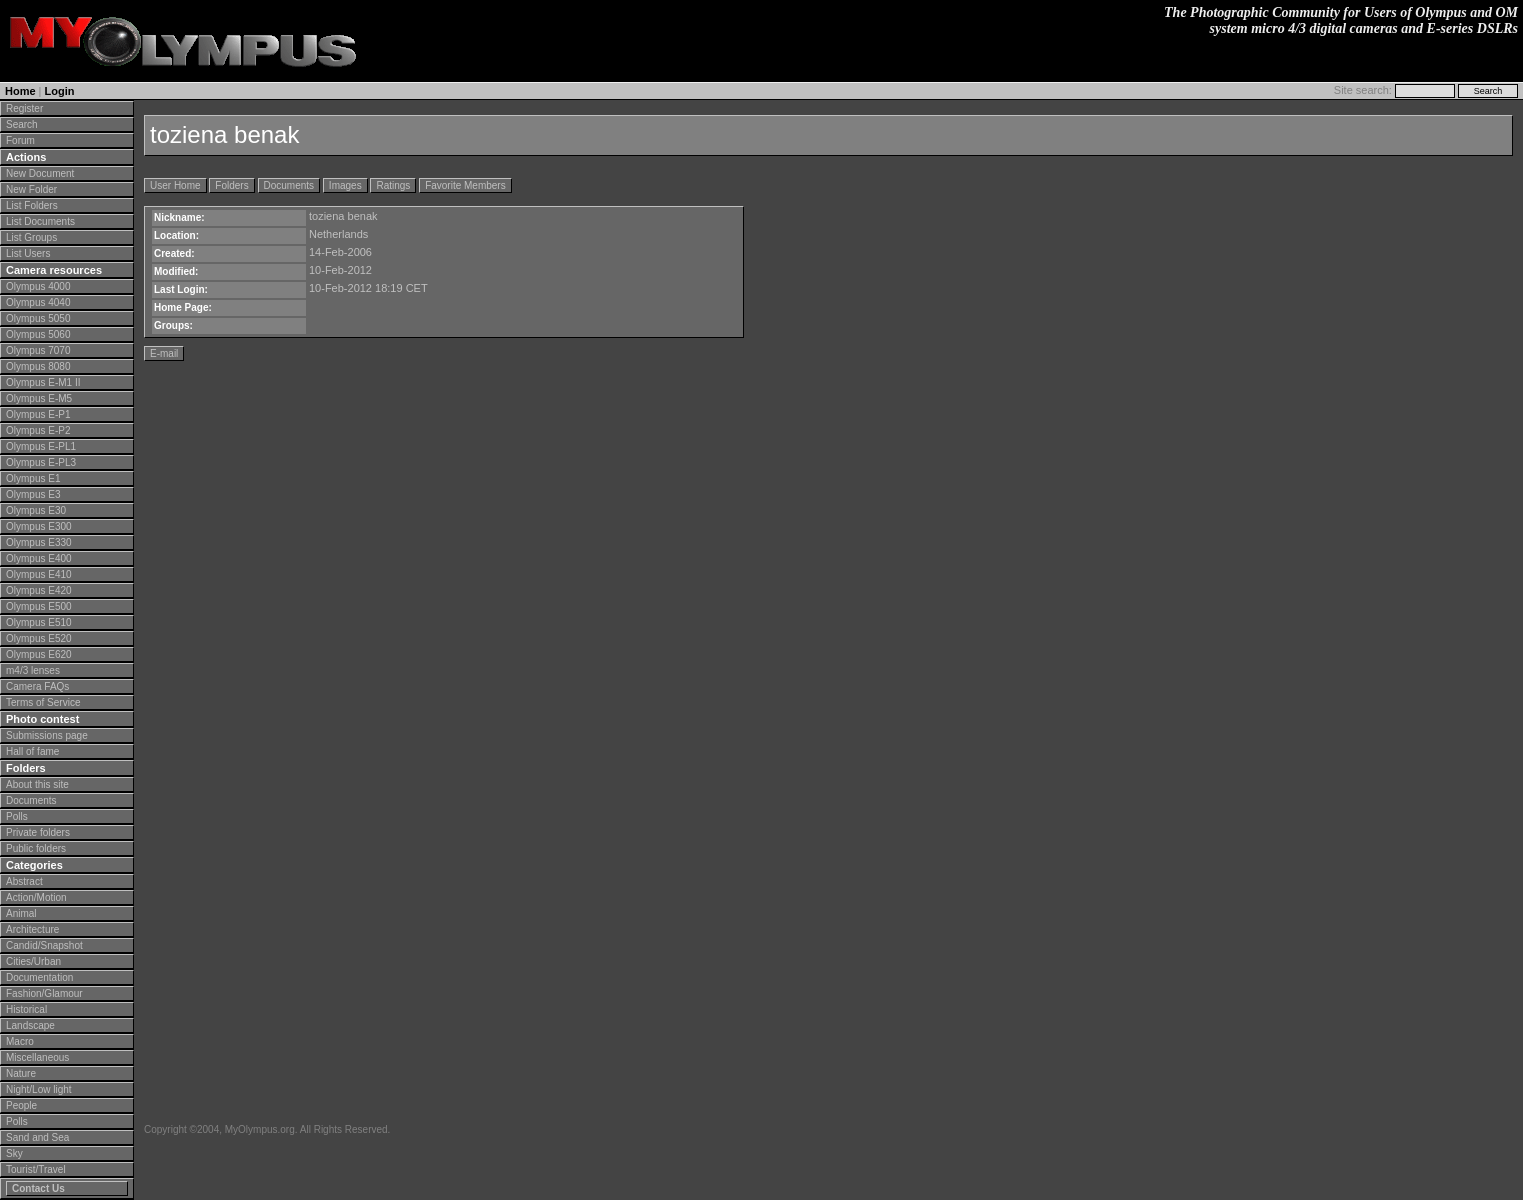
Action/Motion (36, 897)
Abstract (24, 881)
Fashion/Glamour (44, 993)
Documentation (39, 977)
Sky (14, 1153)
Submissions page (47, 735)
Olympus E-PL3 (41, 462)
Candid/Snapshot (44, 945)
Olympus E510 (39, 622)
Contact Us (38, 1188)
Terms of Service (43, 702)
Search (22, 124)
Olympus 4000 (38, 286)
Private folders (38, 832)
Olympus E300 (39, 526)
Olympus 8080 (38, 366)
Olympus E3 (33, 494)
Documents (31, 800)
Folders (231, 185)
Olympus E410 (39, 574)
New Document (40, 173)
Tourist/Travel (36, 1169)
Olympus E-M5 (39, 398)
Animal (21, 913)
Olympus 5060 (38, 334)
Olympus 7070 (38, 350)
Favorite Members (465, 185)
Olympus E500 (39, 606)
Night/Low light (39, 1089)
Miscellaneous (37, 1057)
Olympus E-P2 (38, 430)
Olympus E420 (39, 590)
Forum (20, 140)
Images (345, 185)
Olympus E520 (39, 638)
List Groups (31, 237)
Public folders (36, 848)
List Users (28, 253)
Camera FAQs (37, 686)
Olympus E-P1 (38, 414)
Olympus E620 (39, 654)
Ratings (393, 185)
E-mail (164, 353)
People (21, 1105)
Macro (20, 1041)
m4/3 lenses (33, 670)
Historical (26, 1009)
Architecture (32, 929)
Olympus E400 (39, 558)
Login (60, 91)
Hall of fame (32, 751)
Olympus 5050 (38, 318)
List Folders (32, 205)
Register (24, 108)
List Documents (40, 221)
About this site (37, 784)
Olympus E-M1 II (43, 382)
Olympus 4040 (38, 302)
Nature (21, 1073)
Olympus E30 (36, 510)
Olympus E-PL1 (41, 446)
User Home (175, 185)
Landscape (30, 1025)
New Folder (31, 189)
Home (20, 91)
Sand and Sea (37, 1137)
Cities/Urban (33, 961)
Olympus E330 (39, 542)
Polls (17, 816)
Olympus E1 (33, 478)
